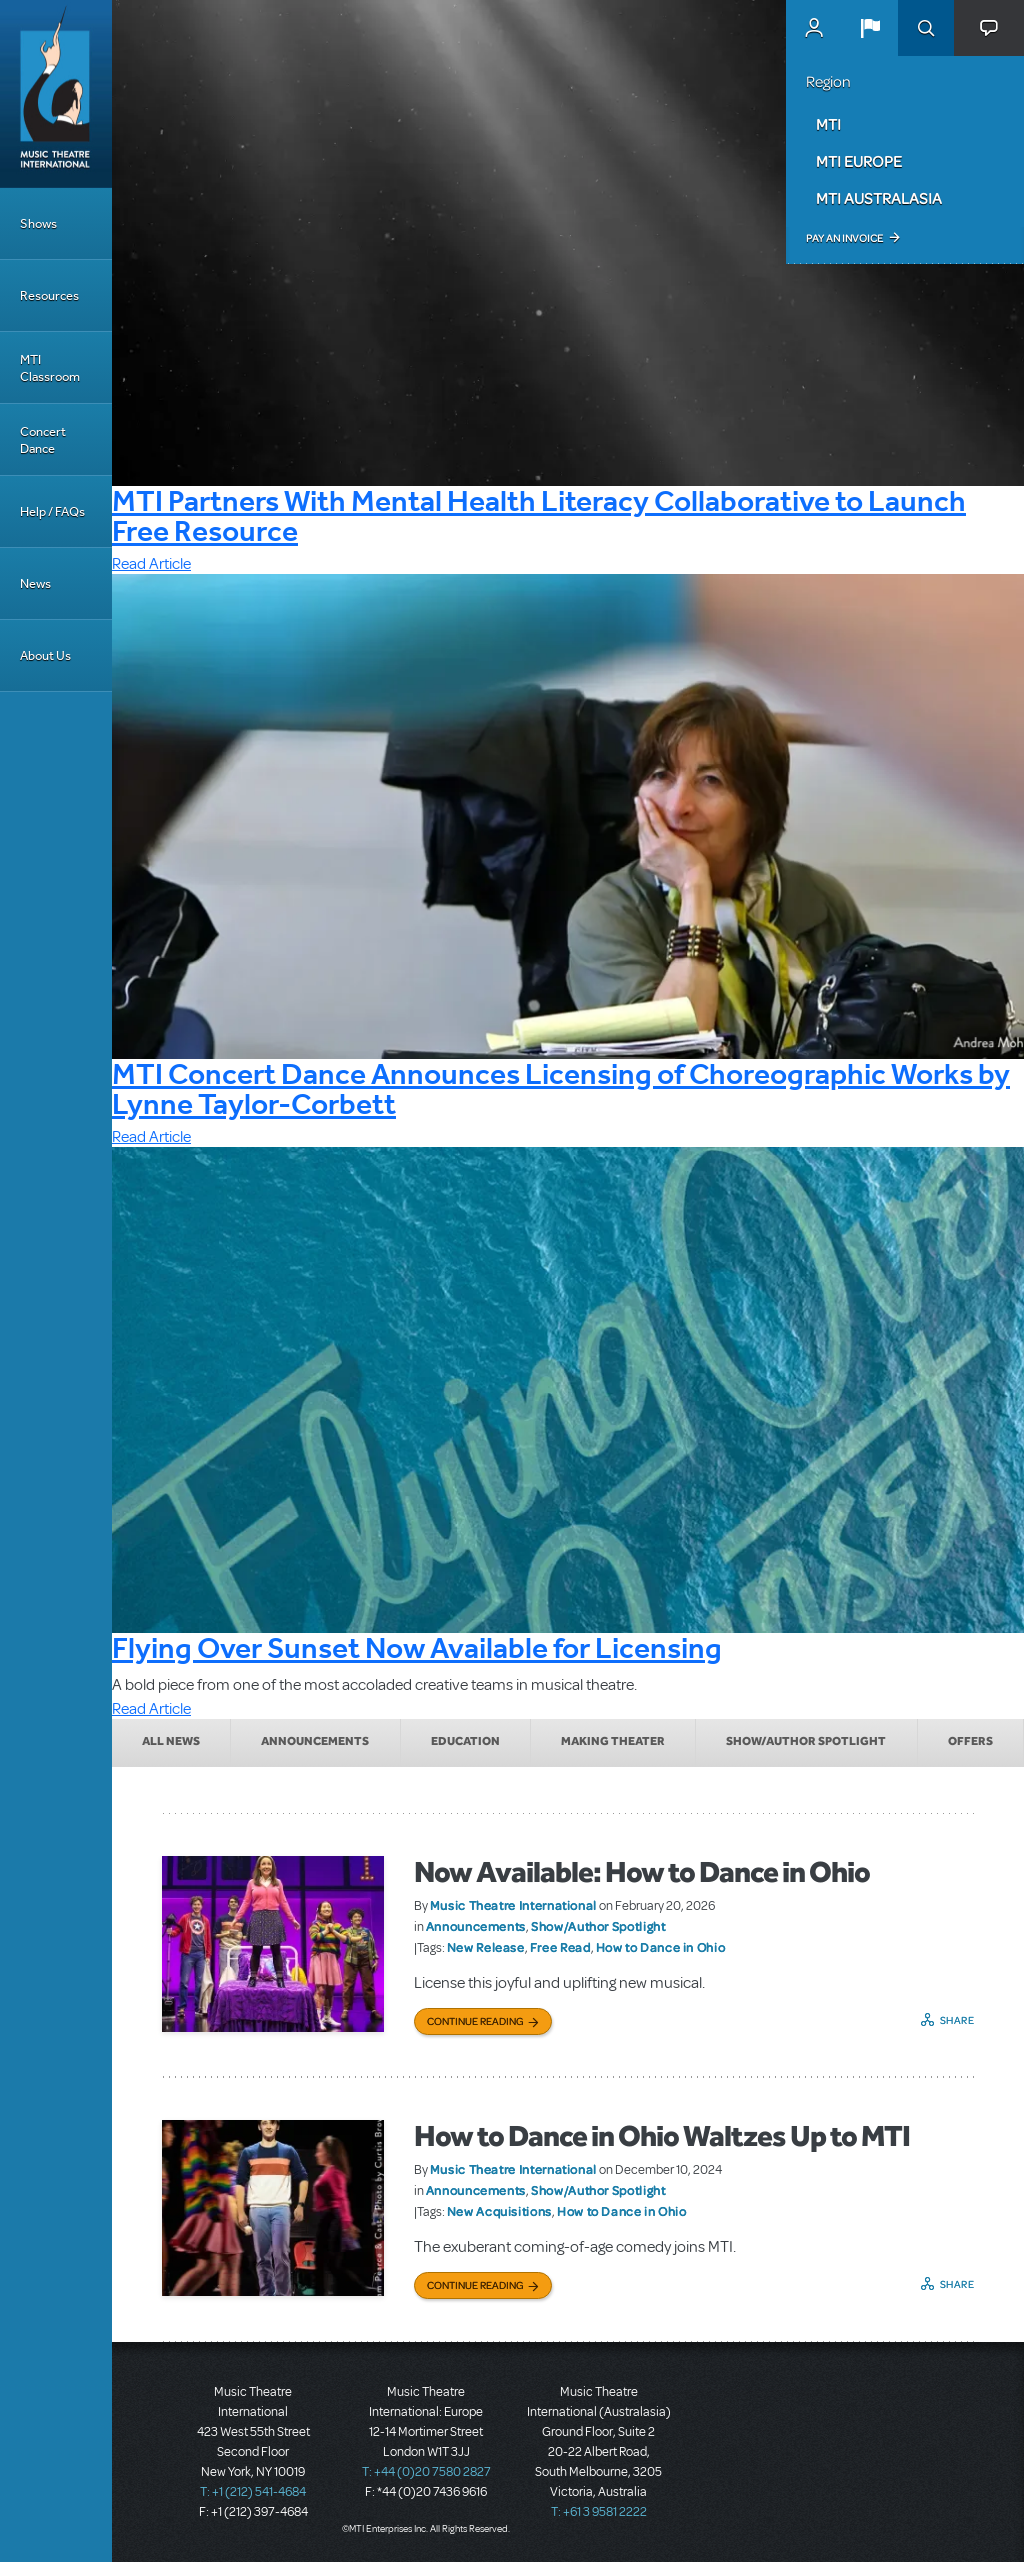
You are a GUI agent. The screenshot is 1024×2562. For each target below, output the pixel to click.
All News (171, 1741)
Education (465, 1741)
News (35, 583)
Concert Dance (43, 440)
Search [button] (926, 28)
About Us (45, 655)
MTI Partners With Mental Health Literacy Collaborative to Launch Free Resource (539, 515)
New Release (486, 1947)
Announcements (315, 1741)
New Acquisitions (499, 2211)
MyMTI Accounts (814, 28)
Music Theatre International (513, 1905)
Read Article (151, 564)
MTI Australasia (879, 198)
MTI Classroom (50, 368)
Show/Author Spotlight (806, 1741)
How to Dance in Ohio (661, 1947)
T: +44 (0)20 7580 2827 (426, 2472)
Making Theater (613, 1741)
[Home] (56, 94)
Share (957, 2020)
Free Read (560, 1947)
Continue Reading (475, 2021)
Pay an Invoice (844, 238)
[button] (870, 28)
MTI (828, 124)
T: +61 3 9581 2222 (599, 2512)
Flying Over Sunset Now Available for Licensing (417, 1647)
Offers (970, 1741)
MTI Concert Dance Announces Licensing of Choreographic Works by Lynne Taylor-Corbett (561, 1088)
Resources (49, 295)
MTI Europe (859, 161)
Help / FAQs (52, 511)
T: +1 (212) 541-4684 (253, 2492)
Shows (38, 223)
